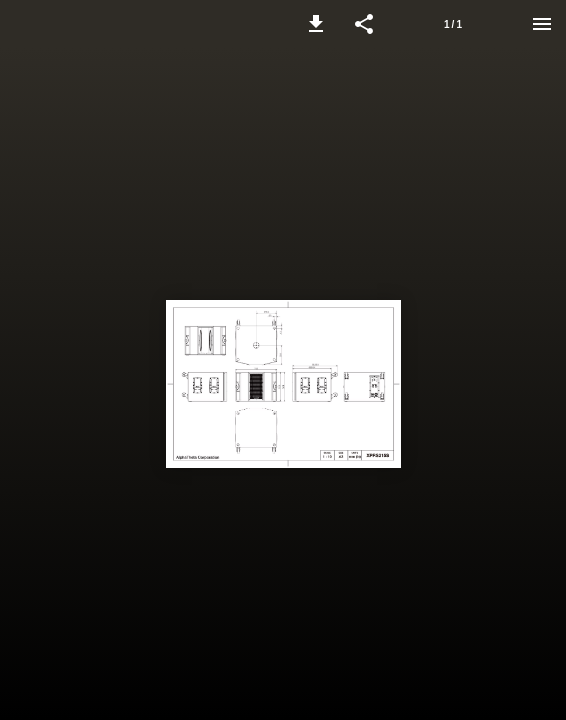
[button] (316, 24)
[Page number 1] (453, 24)
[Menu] (542, 24)
